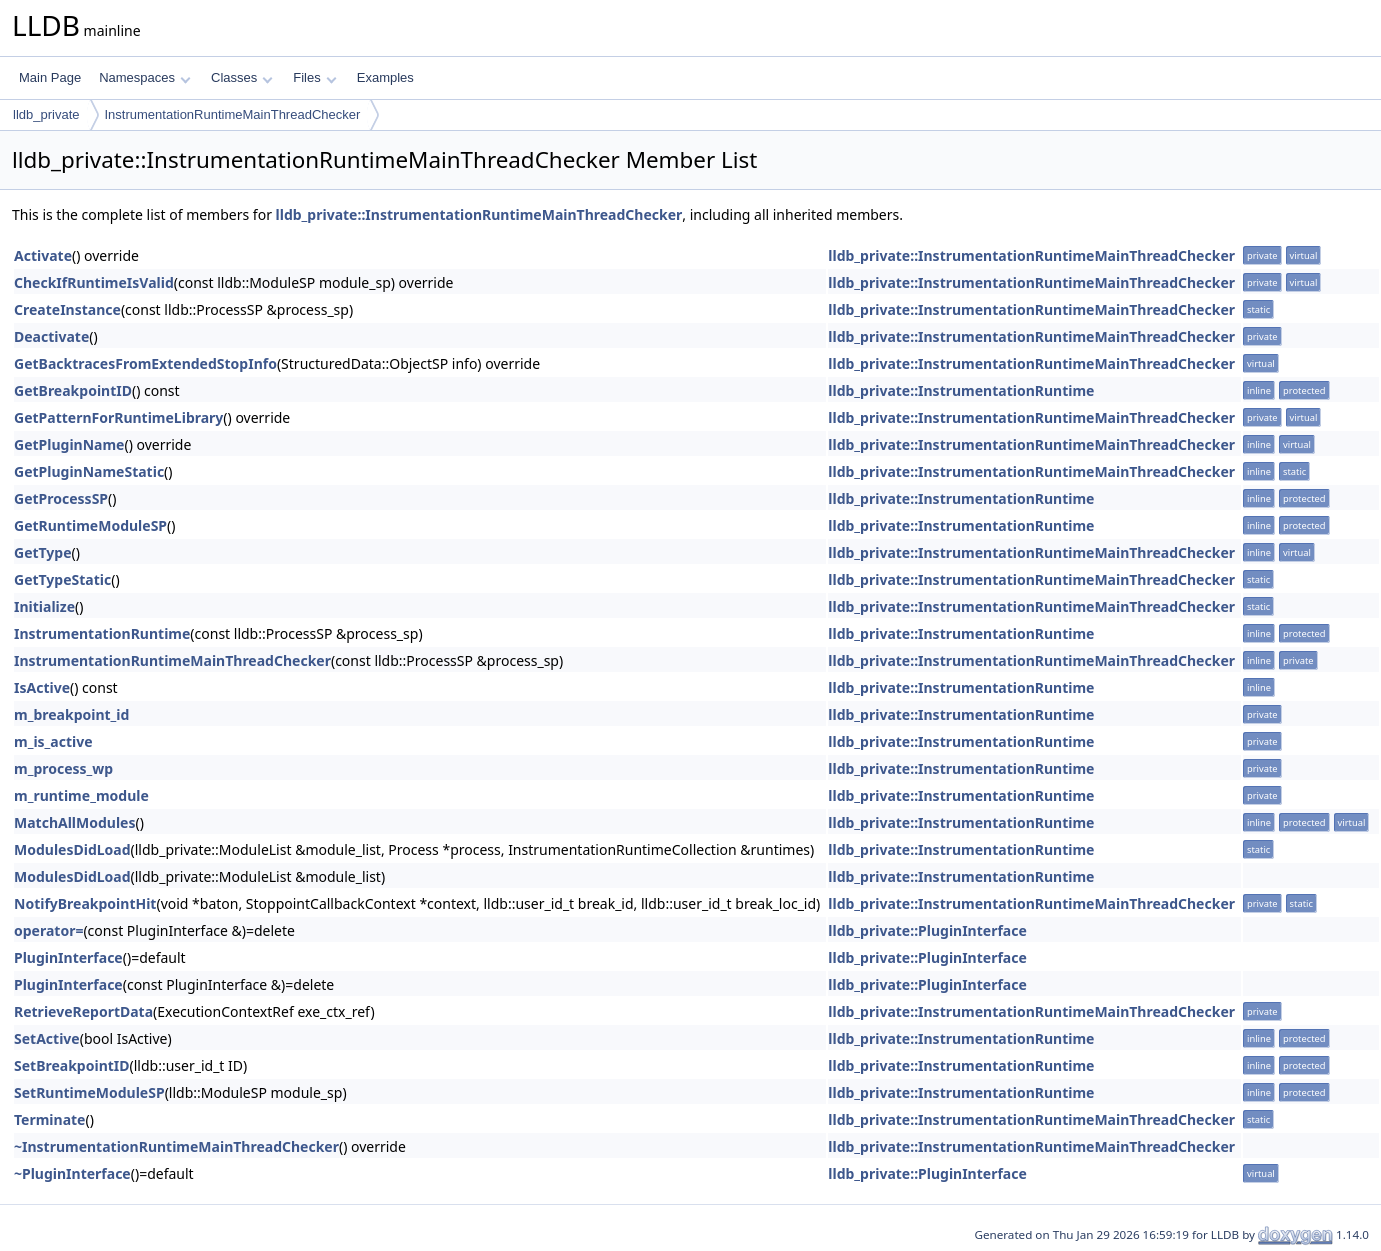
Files (314, 77)
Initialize (44, 606)
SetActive (47, 1038)
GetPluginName (69, 444)
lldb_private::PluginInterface (927, 930)
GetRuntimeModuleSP (90, 525)
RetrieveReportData (83, 1011)
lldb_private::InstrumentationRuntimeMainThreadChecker (479, 214)
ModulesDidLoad (72, 849)
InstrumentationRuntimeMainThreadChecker (233, 114)
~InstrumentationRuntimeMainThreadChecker (176, 1146)
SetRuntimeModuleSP (89, 1092)
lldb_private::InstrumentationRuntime (961, 390)
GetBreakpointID (73, 390)
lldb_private (46, 114)
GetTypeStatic (62, 579)
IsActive (42, 687)
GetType (43, 552)
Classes (242, 77)
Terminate (49, 1119)
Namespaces (144, 77)
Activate (43, 255)
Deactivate (51, 336)
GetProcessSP (61, 498)
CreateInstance (67, 309)
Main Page (50, 77)
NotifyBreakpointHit (85, 903)
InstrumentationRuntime (102, 633)
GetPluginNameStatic (89, 471)
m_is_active (53, 741)
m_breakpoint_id (71, 714)
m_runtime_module (81, 795)
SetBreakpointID (72, 1065)
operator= (48, 930)
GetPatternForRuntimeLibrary (118, 417)
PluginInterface (68, 957)
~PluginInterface (72, 1173)
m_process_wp (63, 768)
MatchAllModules (74, 822)
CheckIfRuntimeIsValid (94, 282)
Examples (385, 77)
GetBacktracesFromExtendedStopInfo (145, 363)
